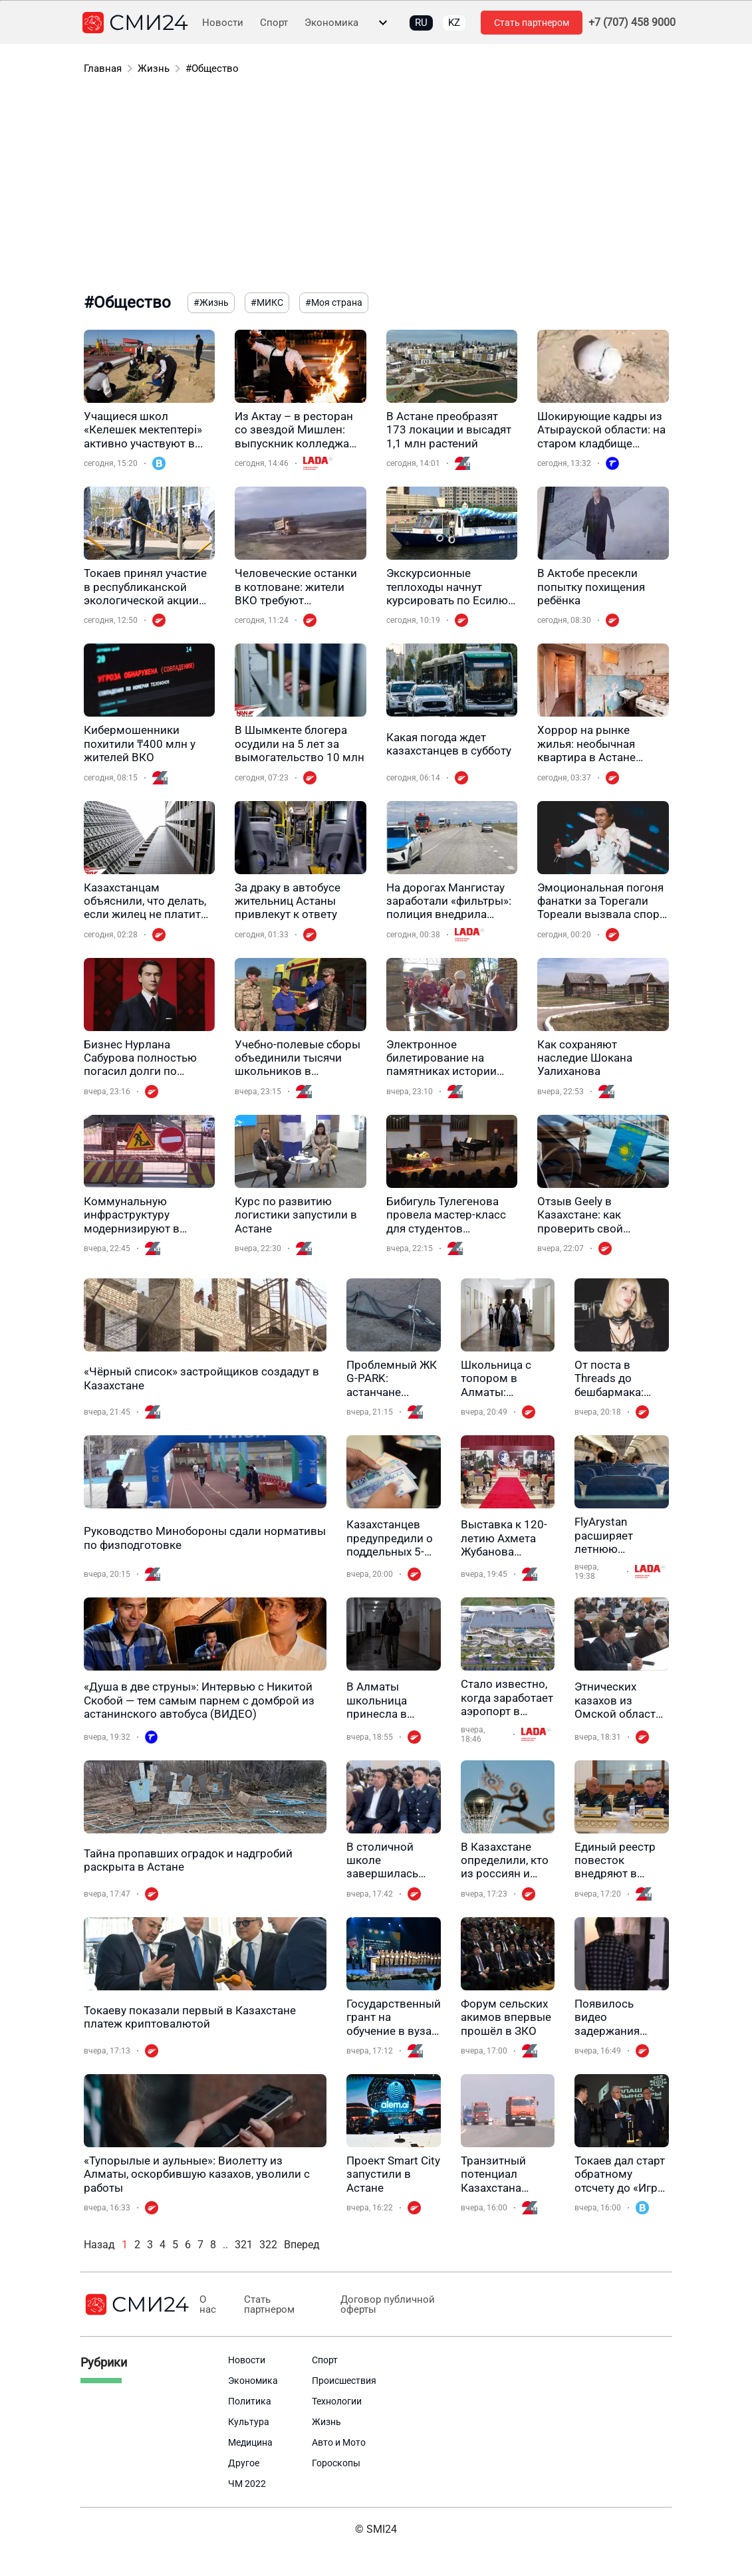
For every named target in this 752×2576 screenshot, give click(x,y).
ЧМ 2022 (247, 2483)
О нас (207, 2305)
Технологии (337, 2401)
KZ (454, 23)
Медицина (250, 2442)
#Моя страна (333, 302)
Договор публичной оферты (385, 2305)
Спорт (274, 23)
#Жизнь (211, 302)
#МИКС (267, 302)
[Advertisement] (376, 186)
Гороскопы (336, 2463)
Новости (222, 23)
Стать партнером (531, 22)
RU (421, 23)
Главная (103, 68)
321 (244, 2244)
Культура (248, 2421)
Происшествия (344, 2380)
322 (268, 2244)
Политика (249, 2401)
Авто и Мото (339, 2442)
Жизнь (154, 68)
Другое (243, 2463)
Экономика (331, 23)
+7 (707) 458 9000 (632, 22)
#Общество (212, 68)
